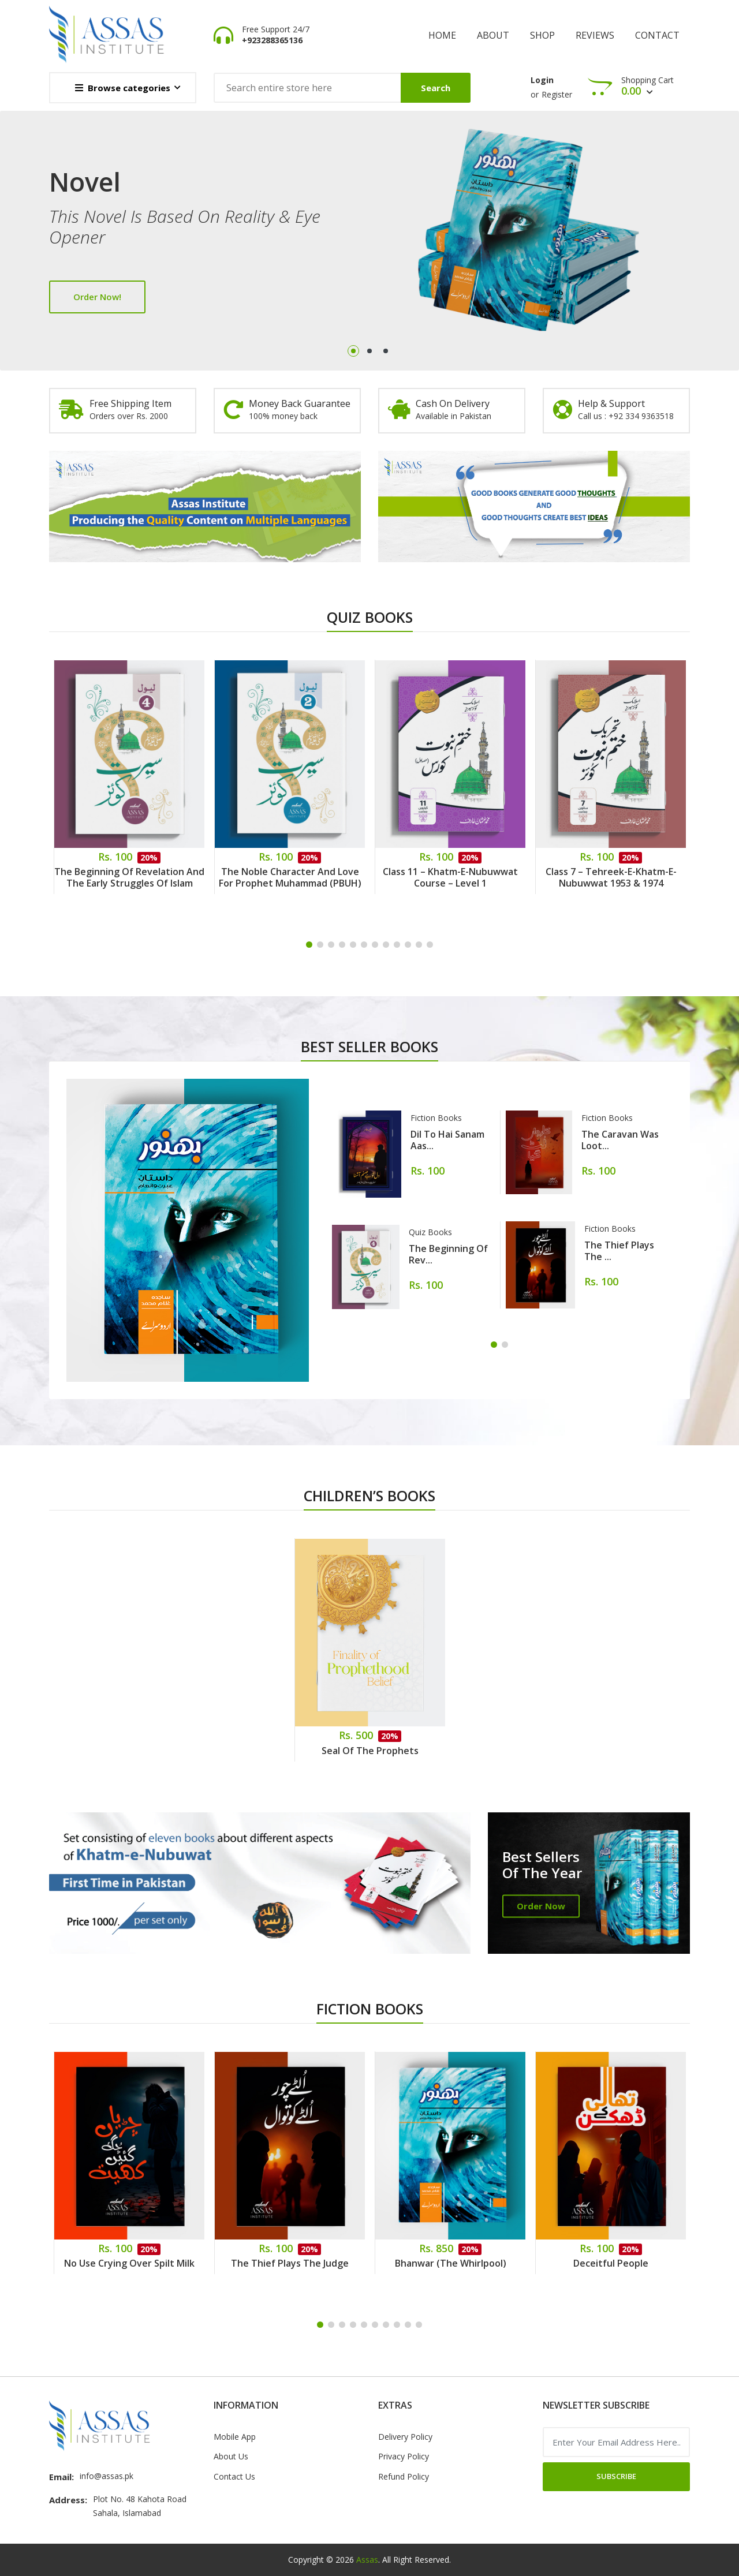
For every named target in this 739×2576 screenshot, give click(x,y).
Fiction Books (436, 1117)
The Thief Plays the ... (619, 1250)
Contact (657, 35)
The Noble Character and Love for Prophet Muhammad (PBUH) (290, 877)
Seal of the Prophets (370, 1750)
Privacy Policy (403, 2456)
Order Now (541, 1906)
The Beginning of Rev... (448, 1254)
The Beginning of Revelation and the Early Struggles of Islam (129, 877)
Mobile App (235, 2436)
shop (542, 35)
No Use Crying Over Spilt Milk (129, 2263)
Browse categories (122, 88)
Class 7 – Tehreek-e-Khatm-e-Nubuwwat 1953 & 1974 (611, 877)
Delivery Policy (405, 2436)
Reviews (595, 35)
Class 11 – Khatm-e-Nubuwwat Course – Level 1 (450, 877)
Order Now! (97, 296)
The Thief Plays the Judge (290, 2263)
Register (557, 94)
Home (442, 35)
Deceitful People (610, 2263)
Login (542, 79)
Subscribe (616, 2476)
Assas (367, 2559)
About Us (231, 2456)
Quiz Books (430, 1232)
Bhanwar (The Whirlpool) (450, 2263)
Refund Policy (403, 2476)
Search (435, 88)
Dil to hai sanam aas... (447, 1139)
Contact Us (234, 2476)
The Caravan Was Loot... (620, 1139)
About (493, 35)
